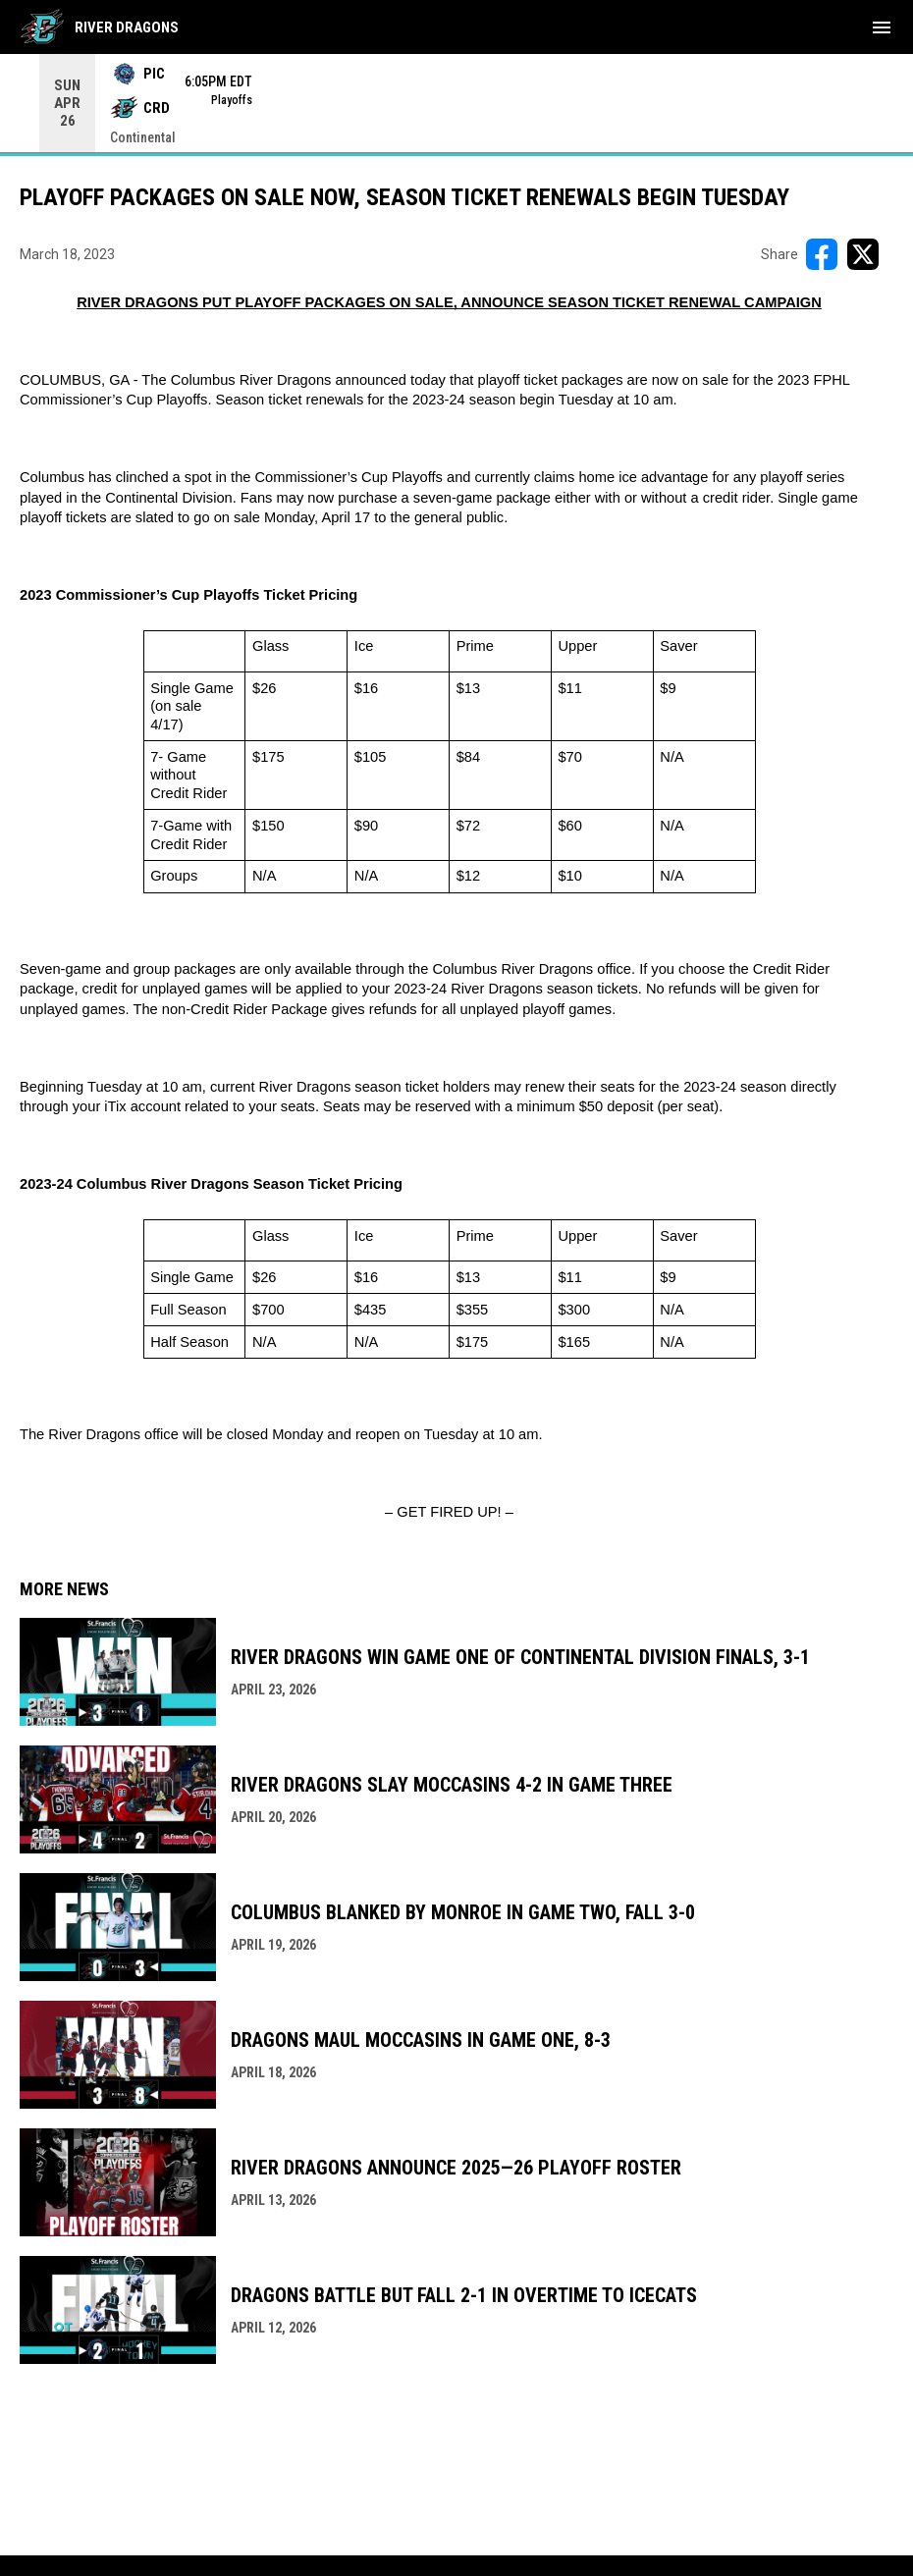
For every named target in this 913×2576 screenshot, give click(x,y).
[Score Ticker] (456, 103)
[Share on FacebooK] (821, 254)
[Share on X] (863, 254)
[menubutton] (881, 27)
